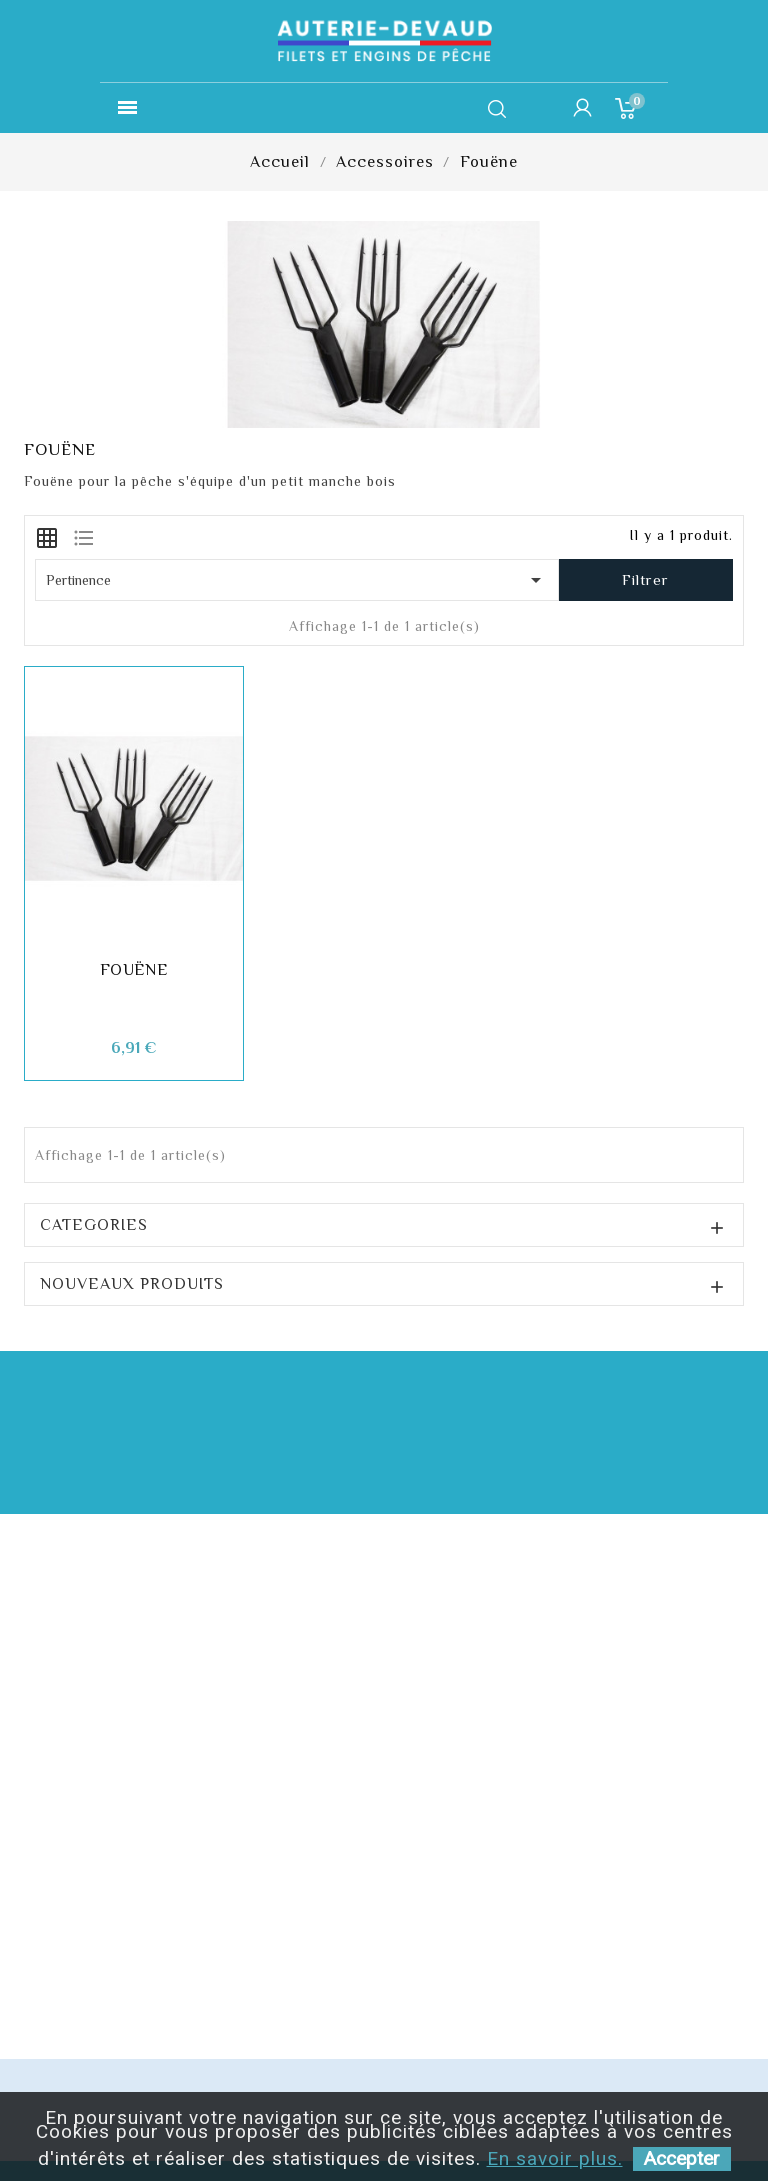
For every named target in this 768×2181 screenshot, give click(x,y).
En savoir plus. (555, 2158)
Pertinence (297, 580)
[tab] (47, 536)
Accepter (682, 2158)
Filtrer (645, 579)
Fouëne (134, 970)
